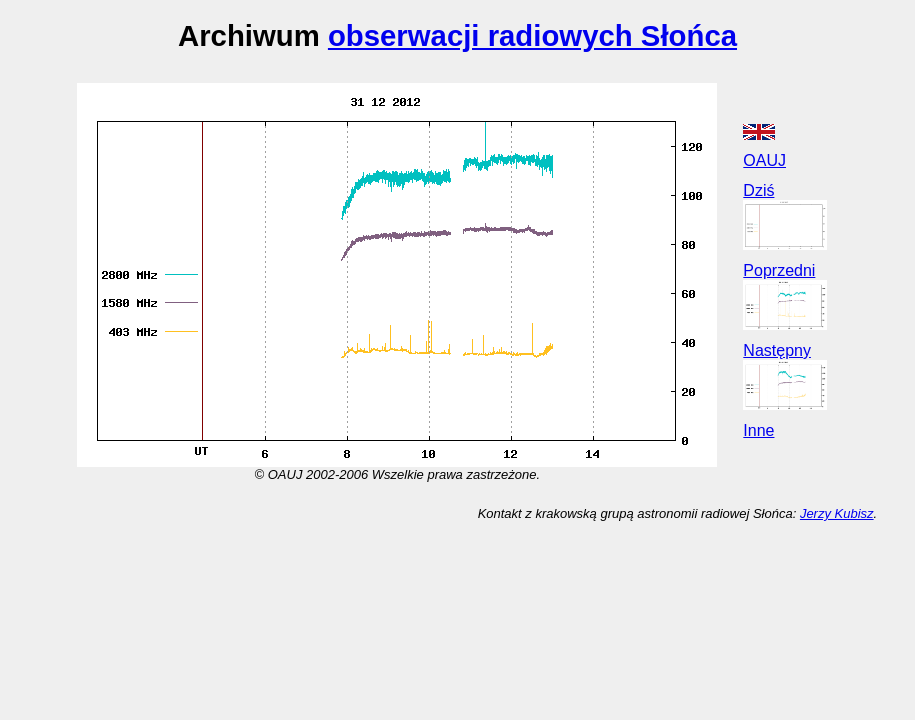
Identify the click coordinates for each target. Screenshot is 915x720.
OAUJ (764, 160)
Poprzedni (779, 270)
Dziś (758, 190)
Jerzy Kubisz (837, 513)
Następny (777, 350)
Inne (758, 430)
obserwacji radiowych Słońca (532, 35)
